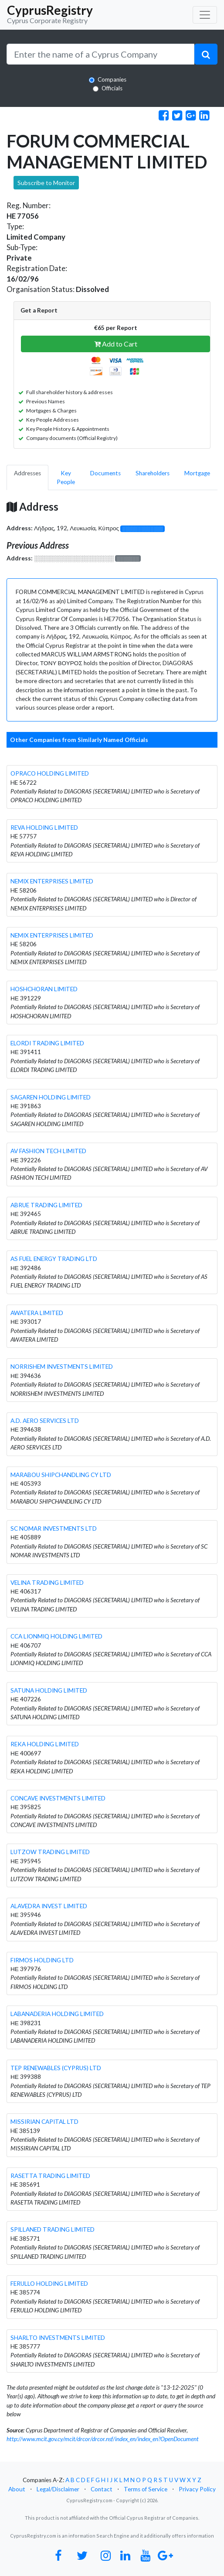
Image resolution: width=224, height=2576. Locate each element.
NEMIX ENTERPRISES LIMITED (51, 881)
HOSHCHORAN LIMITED (44, 989)
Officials (112, 88)
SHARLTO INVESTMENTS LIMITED (57, 2337)
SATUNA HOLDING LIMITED (48, 1690)
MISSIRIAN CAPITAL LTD (44, 2121)
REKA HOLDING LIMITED (44, 1744)
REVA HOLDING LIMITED (44, 827)
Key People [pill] (66, 477)
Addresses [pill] (27, 473)
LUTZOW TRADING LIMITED (50, 1851)
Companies (112, 79)
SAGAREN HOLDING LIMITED (50, 1097)
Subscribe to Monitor (46, 182)
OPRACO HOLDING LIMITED (49, 773)
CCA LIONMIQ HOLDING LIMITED (56, 1636)
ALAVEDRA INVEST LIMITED (48, 1906)
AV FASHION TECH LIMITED (48, 1150)
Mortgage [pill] (197, 473)
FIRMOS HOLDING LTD (42, 1960)
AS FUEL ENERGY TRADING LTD (53, 1258)
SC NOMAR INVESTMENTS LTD (53, 1528)
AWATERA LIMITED (36, 1312)
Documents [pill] (105, 473)
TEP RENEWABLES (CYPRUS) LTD (55, 2067)
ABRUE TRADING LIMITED (46, 1205)
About (16, 2489)
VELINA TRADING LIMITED (47, 1582)
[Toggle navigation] (205, 15)
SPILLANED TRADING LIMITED (52, 2229)
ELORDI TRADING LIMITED (47, 1043)
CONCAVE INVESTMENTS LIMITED (57, 1798)
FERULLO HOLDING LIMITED (49, 2283)
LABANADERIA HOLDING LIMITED (57, 2013)
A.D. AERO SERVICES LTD (44, 1420)
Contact (101, 2489)
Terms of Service (145, 2489)
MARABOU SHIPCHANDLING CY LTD (60, 1474)
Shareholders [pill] (153, 473)
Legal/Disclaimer (58, 2489)
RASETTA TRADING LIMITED (50, 2175)
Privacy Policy (197, 2489)
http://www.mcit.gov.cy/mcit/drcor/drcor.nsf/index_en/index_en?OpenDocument (103, 2438)
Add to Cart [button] (115, 344)
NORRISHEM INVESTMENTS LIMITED (61, 1366)
